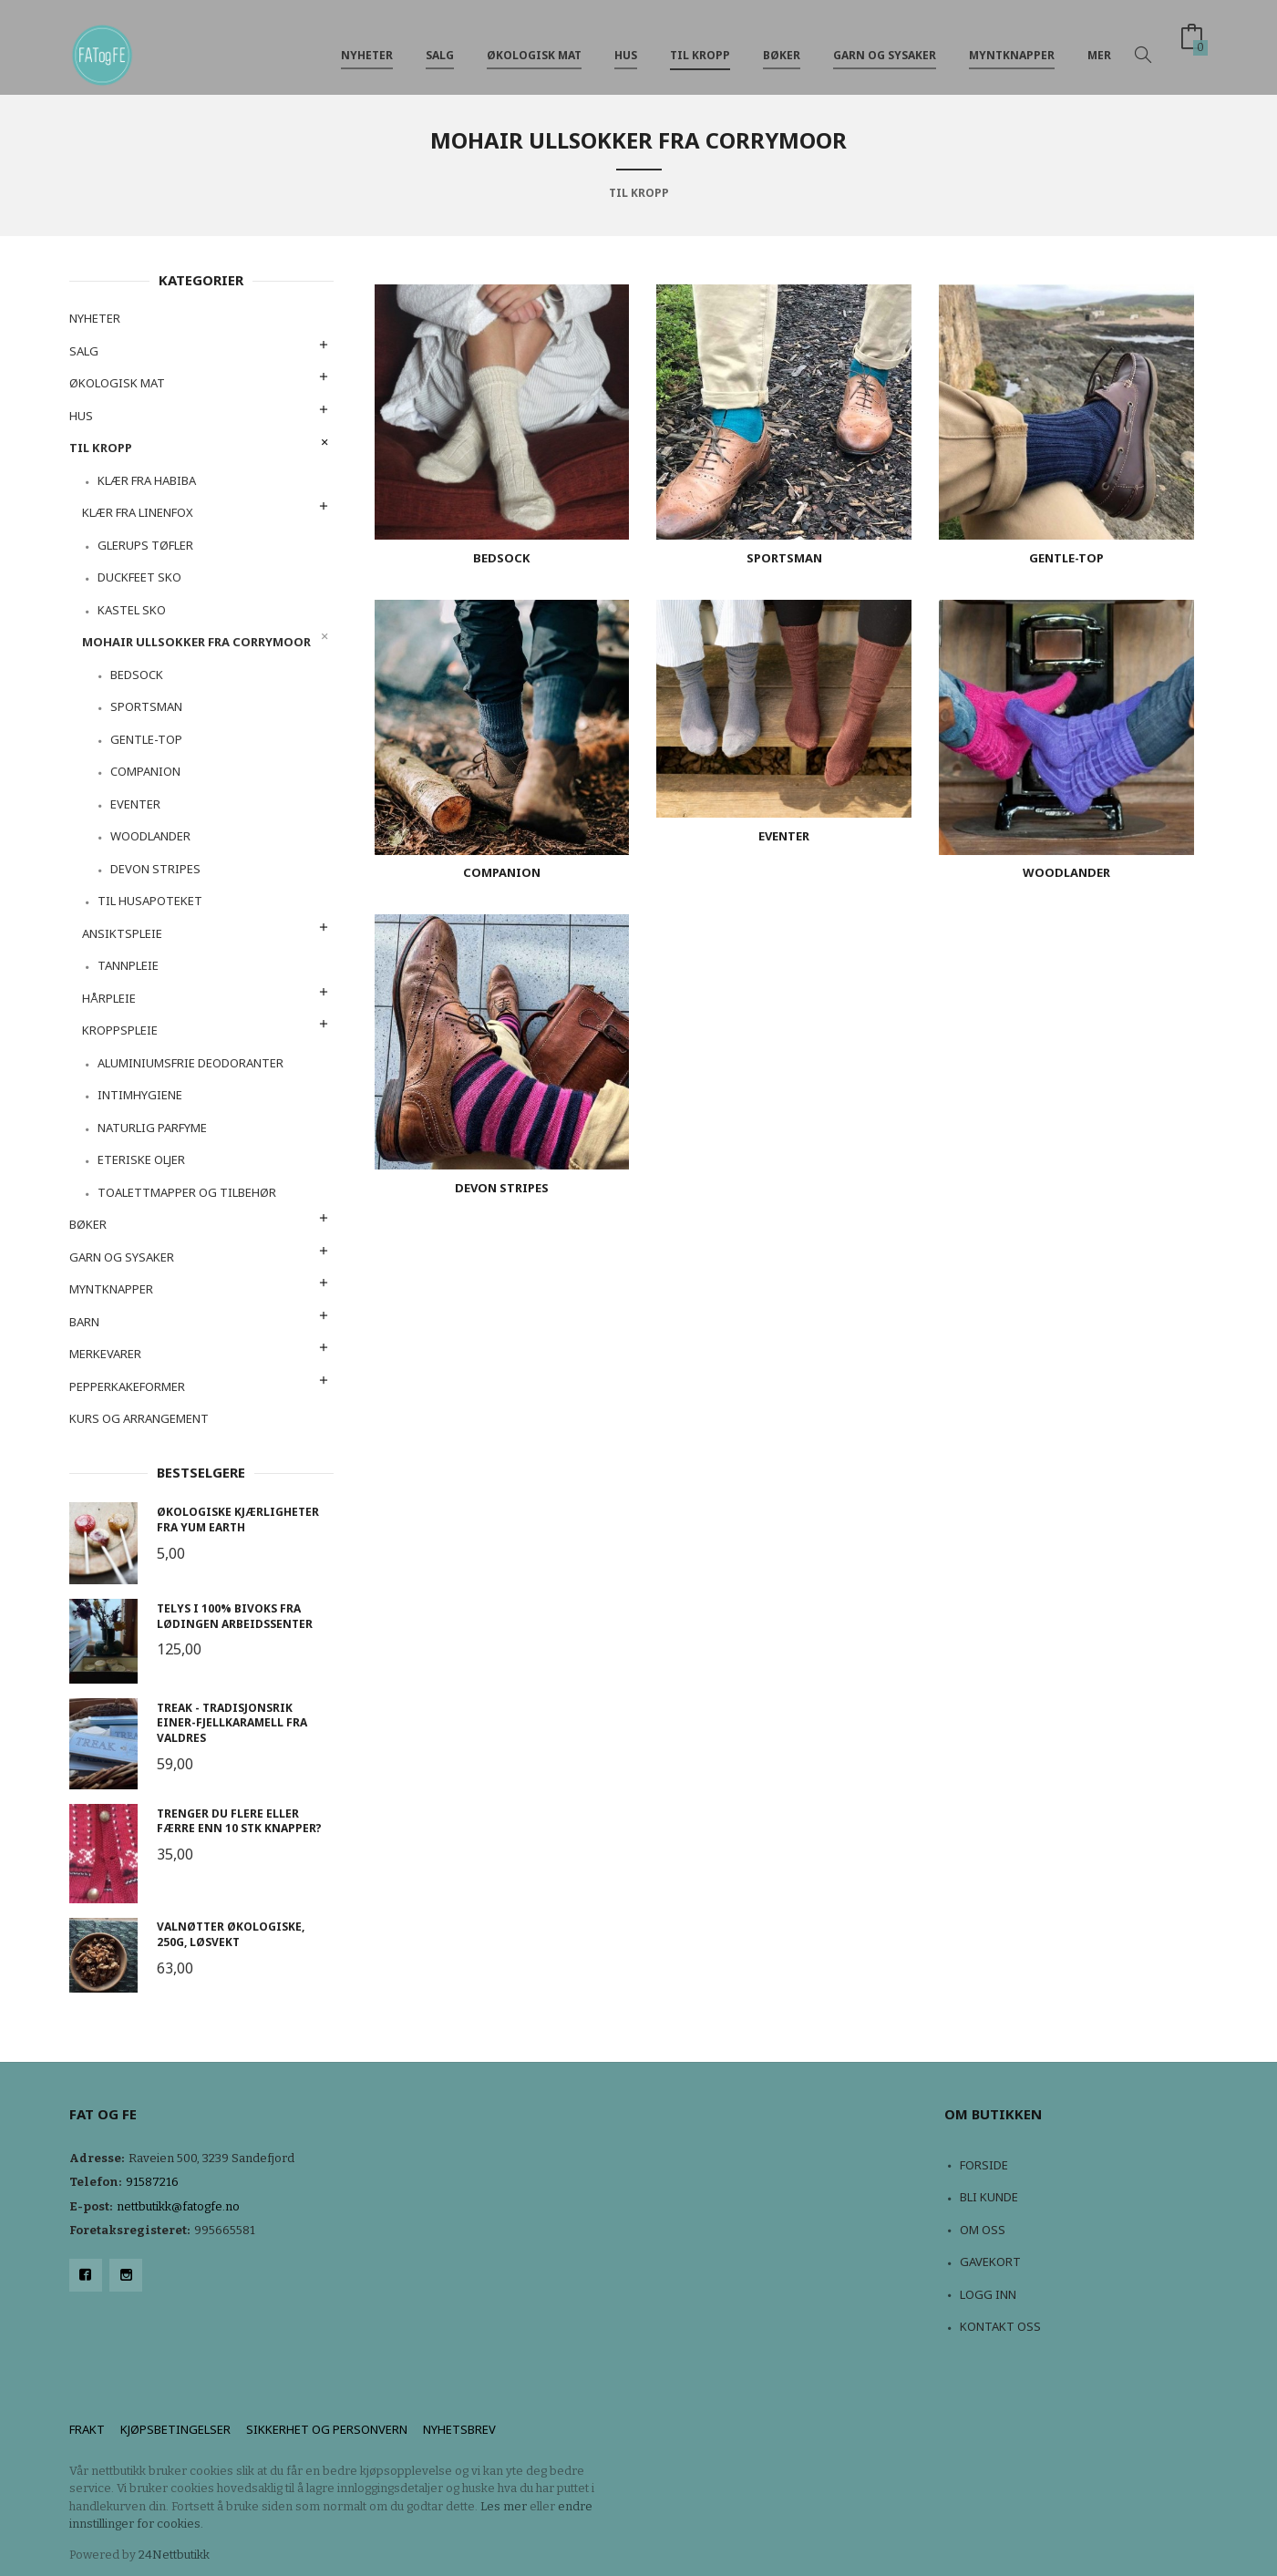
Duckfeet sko (139, 577)
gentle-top (146, 739)
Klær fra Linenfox (137, 512)
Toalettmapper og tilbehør (187, 1192)
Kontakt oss (1000, 2326)
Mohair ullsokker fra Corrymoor (196, 642)
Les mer (503, 2506)
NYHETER (367, 44)
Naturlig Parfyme (152, 1127)
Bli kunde (989, 2197)
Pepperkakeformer (127, 1386)
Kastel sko (132, 610)
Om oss (982, 2229)
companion (145, 771)
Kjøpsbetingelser (175, 2429)
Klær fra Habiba (147, 480)
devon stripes (155, 868)
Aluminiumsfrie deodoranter (190, 1063)
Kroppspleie (120, 1030)
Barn (84, 1322)
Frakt (87, 2429)
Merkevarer (105, 1353)
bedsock (136, 674)
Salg (440, 44)
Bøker (781, 44)
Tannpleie (128, 965)
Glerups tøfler (145, 545)
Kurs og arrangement (139, 1418)
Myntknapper (1012, 44)
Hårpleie (109, 998)
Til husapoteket (150, 900)
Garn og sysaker (884, 44)
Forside (984, 2165)
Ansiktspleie (122, 933)
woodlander (150, 836)
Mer (1099, 44)
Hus (625, 44)
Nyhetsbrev (459, 2429)
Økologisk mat (534, 44)
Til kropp (700, 44)
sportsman (146, 706)
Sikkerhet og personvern (326, 2429)
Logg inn (988, 2294)
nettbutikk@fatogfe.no (178, 2206)
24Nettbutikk (174, 2554)
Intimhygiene (140, 1095)
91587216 (152, 2182)
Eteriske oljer (141, 1159)
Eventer (135, 804)
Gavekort (990, 2261)
